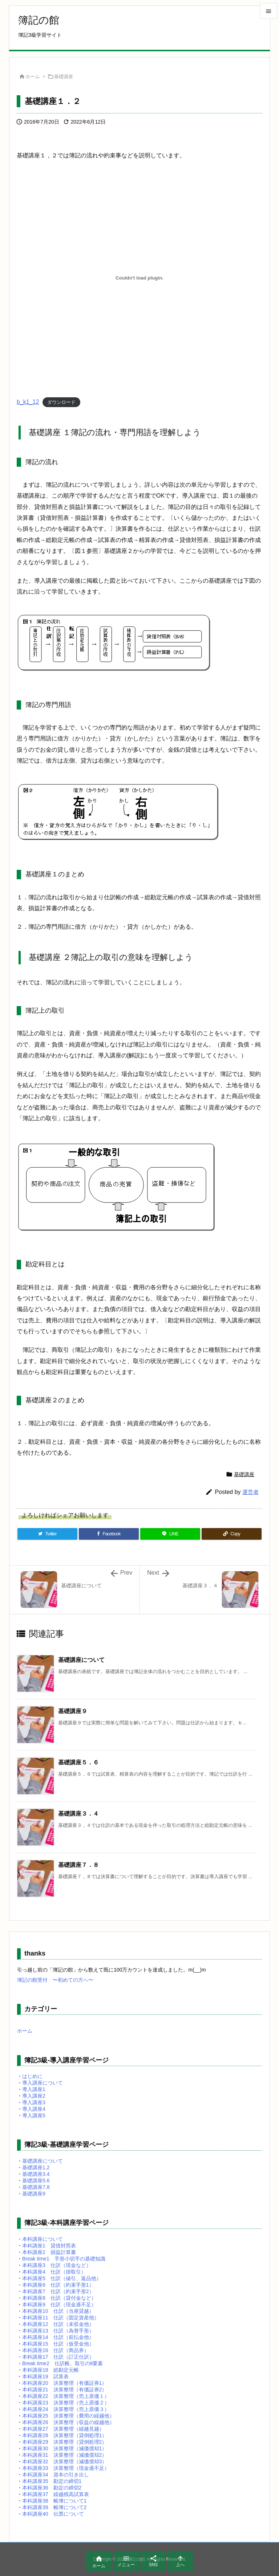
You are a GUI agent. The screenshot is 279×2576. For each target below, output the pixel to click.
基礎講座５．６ (78, 1762)
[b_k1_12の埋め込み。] (139, 278)
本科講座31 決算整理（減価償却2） (64, 2455)
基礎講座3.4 (35, 2174)
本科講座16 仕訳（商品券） (55, 2350)
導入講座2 (33, 2096)
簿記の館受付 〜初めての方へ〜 (55, 1980)
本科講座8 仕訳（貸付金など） (59, 2298)
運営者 (250, 1492)
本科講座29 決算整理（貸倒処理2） (64, 2442)
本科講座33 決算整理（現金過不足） (65, 2468)
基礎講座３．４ (78, 1814)
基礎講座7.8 (35, 2187)
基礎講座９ (72, 1711)
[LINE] (170, 1534)
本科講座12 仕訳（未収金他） (58, 2324)
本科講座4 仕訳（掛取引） (54, 2272)
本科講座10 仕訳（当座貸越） (58, 2311)
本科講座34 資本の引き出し (55, 2474)
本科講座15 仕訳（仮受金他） (58, 2344)
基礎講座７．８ (78, 1865)
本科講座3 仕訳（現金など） (56, 2265)
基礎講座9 (33, 2194)
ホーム (32, 76)
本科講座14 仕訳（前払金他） (58, 2337)
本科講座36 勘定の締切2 (51, 2488)
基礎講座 (63, 76)
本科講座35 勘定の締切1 (51, 2481)
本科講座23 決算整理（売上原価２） (65, 2403)
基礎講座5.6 (35, 2180)
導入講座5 (33, 2115)
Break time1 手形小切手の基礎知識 (63, 2259)
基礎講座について (81, 1660)
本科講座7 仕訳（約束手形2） (58, 2291)
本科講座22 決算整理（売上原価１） (65, 2396)
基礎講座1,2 (35, 2167)
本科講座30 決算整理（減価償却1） (64, 2448)
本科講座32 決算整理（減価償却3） (64, 2461)
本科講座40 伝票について (53, 2514)
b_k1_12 (28, 402)
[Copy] (232, 1534)
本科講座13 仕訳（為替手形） (58, 2331)
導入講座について (42, 2083)
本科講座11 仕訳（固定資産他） (60, 2317)
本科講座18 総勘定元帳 (50, 2370)
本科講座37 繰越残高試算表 (55, 2494)
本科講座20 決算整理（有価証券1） (64, 2383)
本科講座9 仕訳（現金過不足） (59, 2304)
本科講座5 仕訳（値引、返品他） (61, 2278)
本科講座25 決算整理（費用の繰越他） (68, 2416)
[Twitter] (47, 1534)
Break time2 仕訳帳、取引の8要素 (62, 2363)
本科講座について (42, 2239)
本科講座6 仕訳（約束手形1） (58, 2285)
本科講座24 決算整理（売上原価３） (65, 2409)
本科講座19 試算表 (45, 2376)
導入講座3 (33, 2102)
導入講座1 (33, 2089)
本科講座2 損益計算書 (49, 2252)
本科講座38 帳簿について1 (54, 2501)
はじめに (32, 2076)
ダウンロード (61, 402)
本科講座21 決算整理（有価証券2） (64, 2389)
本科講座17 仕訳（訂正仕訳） (58, 2357)
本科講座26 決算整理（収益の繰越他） (68, 2422)
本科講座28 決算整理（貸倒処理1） (64, 2435)
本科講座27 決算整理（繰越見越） (63, 2429)
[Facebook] (109, 1534)
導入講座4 (33, 2109)
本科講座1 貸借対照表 (49, 2246)
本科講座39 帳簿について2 (54, 2507)
